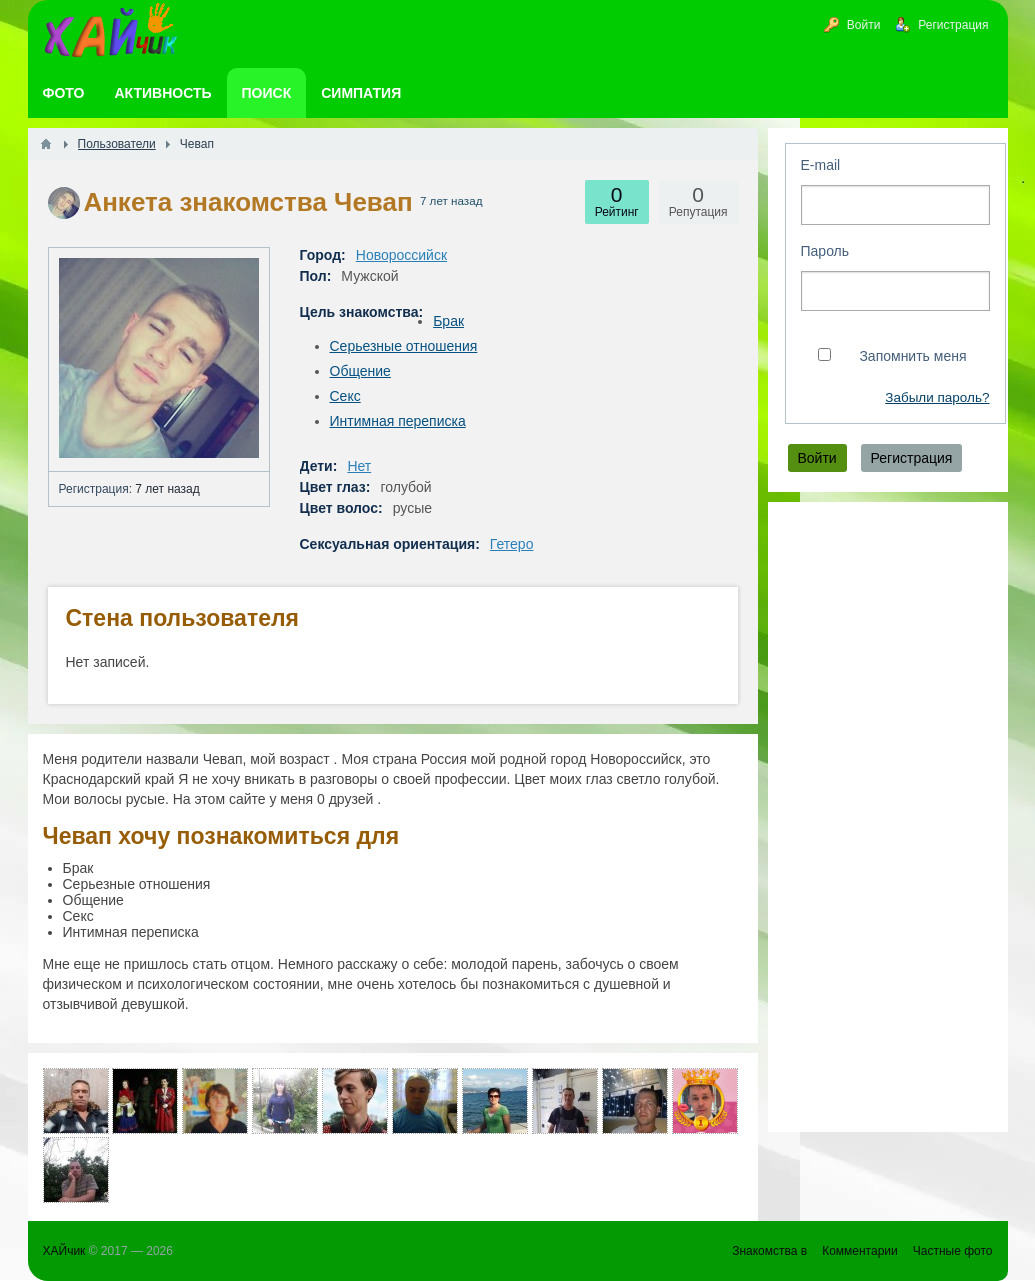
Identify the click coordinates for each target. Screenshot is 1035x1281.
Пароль (825, 251)
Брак (448, 321)
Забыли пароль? (937, 397)
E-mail (821, 165)
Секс (345, 396)
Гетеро (512, 544)
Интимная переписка (398, 421)
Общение (360, 371)
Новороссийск (401, 255)
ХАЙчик (64, 1251)
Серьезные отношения (404, 346)
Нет (359, 466)
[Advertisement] (888, 817)
